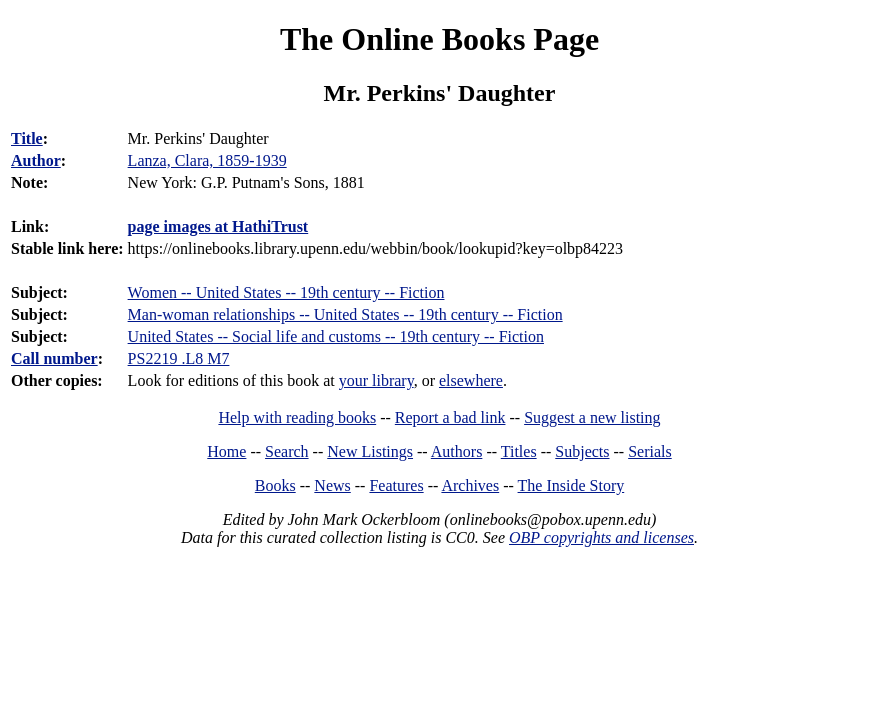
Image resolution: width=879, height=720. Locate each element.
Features (396, 485)
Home (226, 451)
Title (27, 138)
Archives (470, 485)
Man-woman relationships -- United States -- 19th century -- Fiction (345, 314)
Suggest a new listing (592, 417)
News (332, 485)
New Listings (370, 451)
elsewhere (471, 380)
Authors (457, 451)
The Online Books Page (439, 39)
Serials (650, 451)
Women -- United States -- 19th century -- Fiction (286, 292)
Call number (54, 358)
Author (36, 160)
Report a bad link (450, 417)
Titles (519, 451)
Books (275, 485)
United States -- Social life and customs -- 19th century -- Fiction (336, 336)
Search (287, 451)
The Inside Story (571, 485)
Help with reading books (297, 417)
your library (376, 380)
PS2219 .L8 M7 (179, 358)
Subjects (582, 451)
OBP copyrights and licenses (601, 537)
